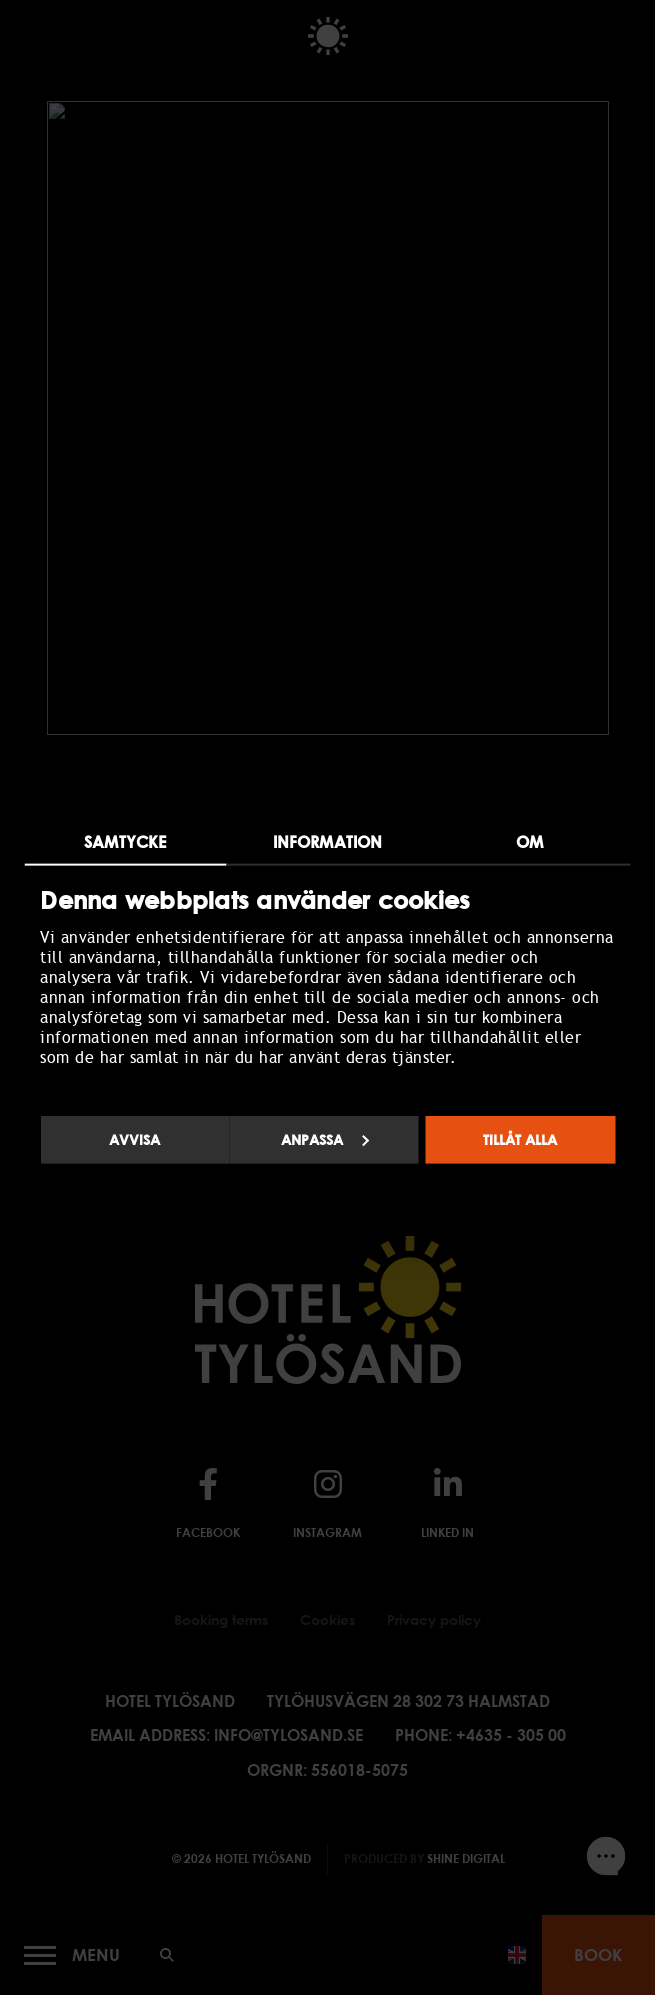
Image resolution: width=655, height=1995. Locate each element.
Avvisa (134, 1139)
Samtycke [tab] (125, 841)
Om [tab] (529, 841)
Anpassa (325, 1139)
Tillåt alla (520, 1139)
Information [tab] (327, 841)
